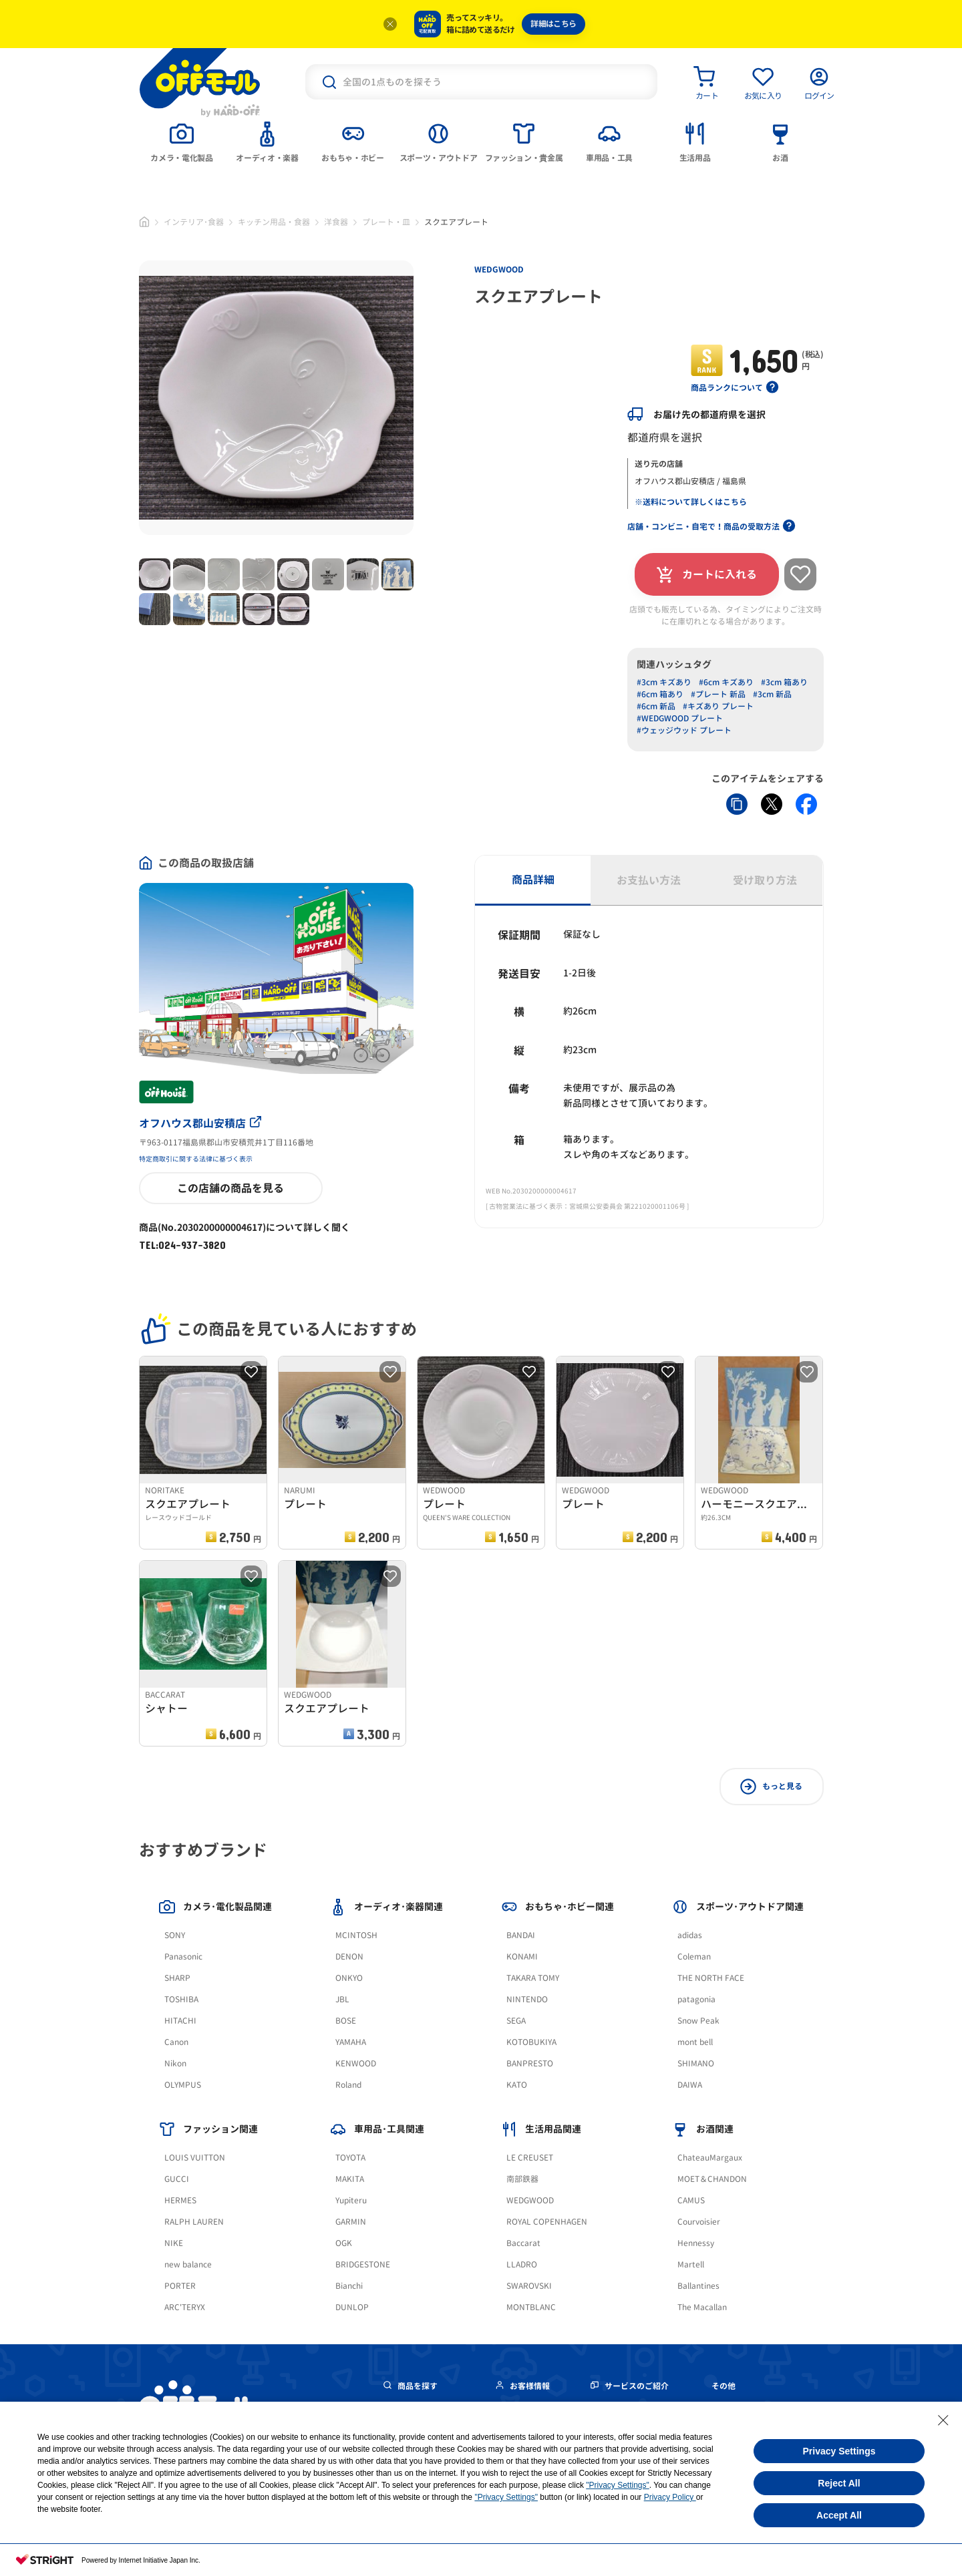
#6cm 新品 (656, 706)
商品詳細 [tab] (533, 879)
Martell (690, 2264)
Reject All (839, 2483)
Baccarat (523, 2243)
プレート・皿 (386, 222)
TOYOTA (350, 2157)
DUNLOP (352, 2307)
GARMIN (350, 2221)
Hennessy (695, 2243)
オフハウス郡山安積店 (200, 1123)
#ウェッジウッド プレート (684, 730)
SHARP (177, 1978)
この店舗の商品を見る (230, 1188)
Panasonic (183, 1956)
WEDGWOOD (499, 269)
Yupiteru (351, 2200)
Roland (348, 2084)
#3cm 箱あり (784, 682)
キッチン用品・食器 (274, 222)
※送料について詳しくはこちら (691, 502)
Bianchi (349, 2285)
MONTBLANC (531, 2307)
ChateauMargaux (709, 2157)
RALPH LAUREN (194, 2221)
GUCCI (176, 2179)
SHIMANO (695, 2063)
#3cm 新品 (772, 694)
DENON (349, 1956)
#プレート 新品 (718, 694)
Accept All (839, 2515)
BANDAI (520, 1935)
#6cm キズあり (726, 682)
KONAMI (522, 1956)
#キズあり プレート (718, 706)
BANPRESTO (529, 2063)
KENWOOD (355, 2063)
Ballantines (698, 2285)
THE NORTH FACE (710, 1978)
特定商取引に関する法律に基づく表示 (196, 1158)
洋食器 (336, 222)
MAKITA (349, 2179)
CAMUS (691, 2200)
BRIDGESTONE (362, 2264)
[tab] (181, 141)
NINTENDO (527, 1999)
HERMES (180, 2200)
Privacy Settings (839, 2451)
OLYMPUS (182, 2084)
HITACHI (180, 2020)
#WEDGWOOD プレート (680, 718)
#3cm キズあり (664, 682)
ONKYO (349, 1978)
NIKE (173, 2243)
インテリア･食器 (194, 222)
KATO (516, 2084)
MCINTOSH (356, 1935)
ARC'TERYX (184, 2307)
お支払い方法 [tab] (649, 880)
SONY (174, 1935)
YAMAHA (350, 2042)
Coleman (694, 1956)
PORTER (180, 2285)
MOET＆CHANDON (712, 2179)
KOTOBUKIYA (531, 2042)
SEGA (516, 2020)
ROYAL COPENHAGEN (546, 2221)
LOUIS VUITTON (194, 2157)
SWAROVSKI (529, 2285)
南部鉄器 (522, 2179)
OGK (343, 2243)
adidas (689, 1935)
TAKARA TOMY (532, 1978)
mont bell (695, 2042)
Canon (176, 2042)
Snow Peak (698, 2020)
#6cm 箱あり (660, 694)
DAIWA (689, 2084)
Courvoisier (698, 2221)
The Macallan (702, 2307)
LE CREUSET (529, 2157)
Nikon (175, 2063)
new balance (188, 2264)
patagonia (696, 1999)
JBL (342, 1999)
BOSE (345, 2020)
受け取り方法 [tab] (765, 880)
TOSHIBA (181, 1999)
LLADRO (521, 2264)
